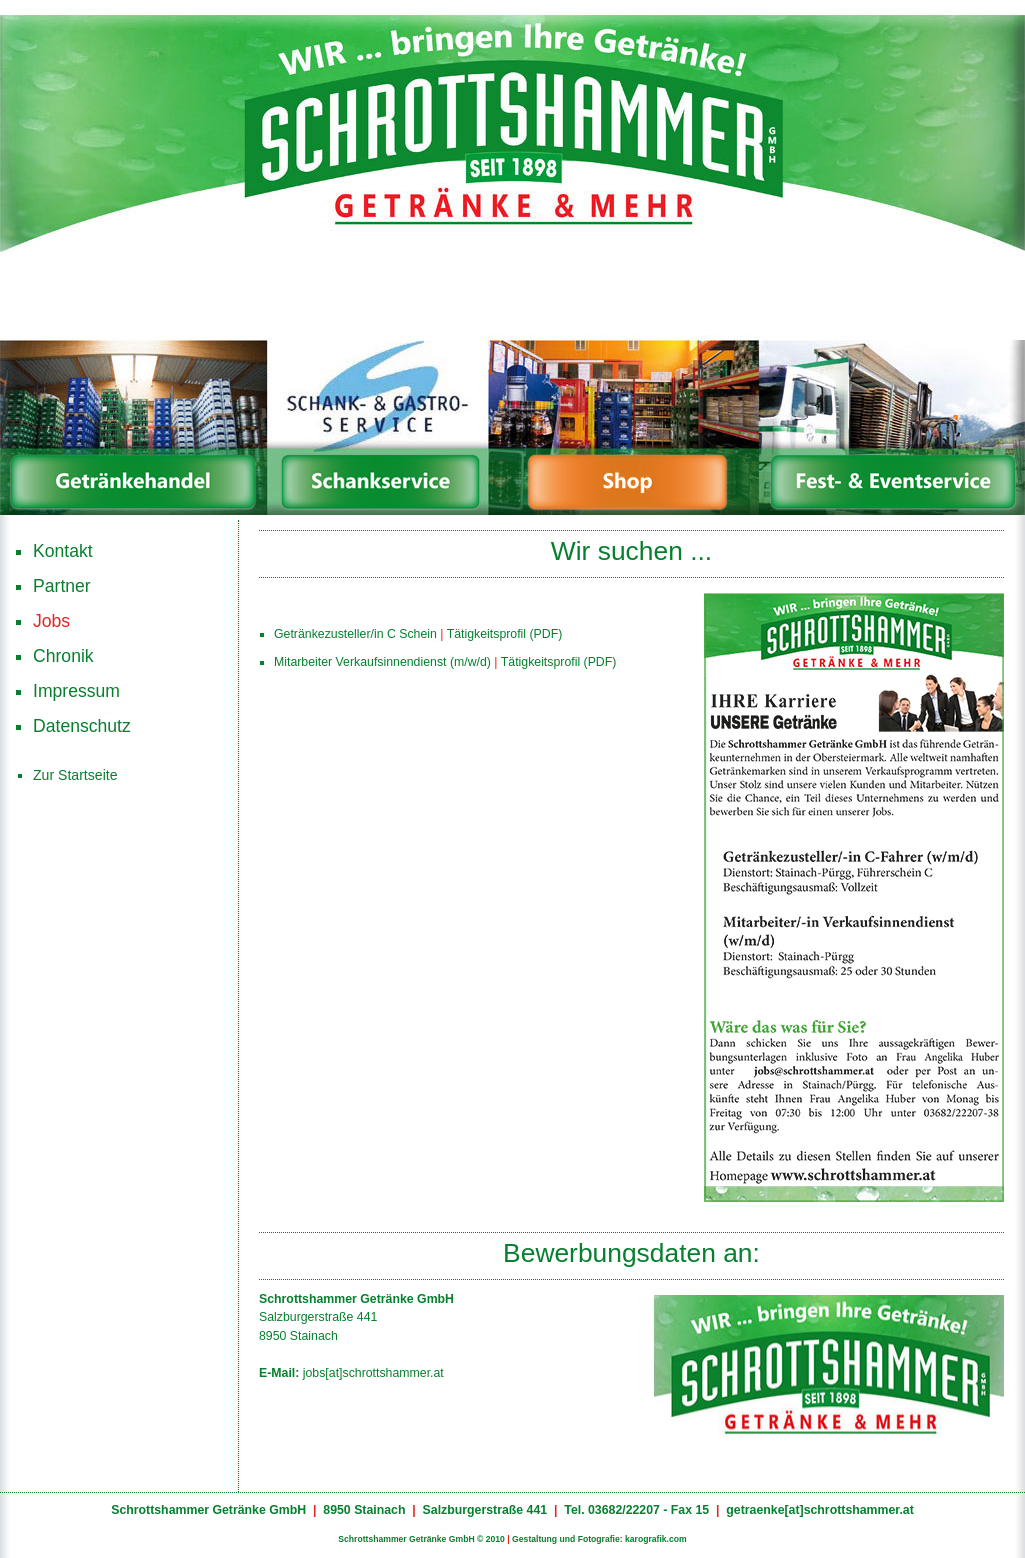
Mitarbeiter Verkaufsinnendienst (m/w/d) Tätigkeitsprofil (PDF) (445, 659)
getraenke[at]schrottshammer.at (820, 1510)
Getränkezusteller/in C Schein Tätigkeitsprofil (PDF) (418, 631)
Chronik (63, 656)
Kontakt (63, 551)
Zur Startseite (75, 775)
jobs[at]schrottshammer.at (373, 1373)
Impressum (76, 691)
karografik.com (656, 1539)
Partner (62, 586)
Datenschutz (82, 726)
